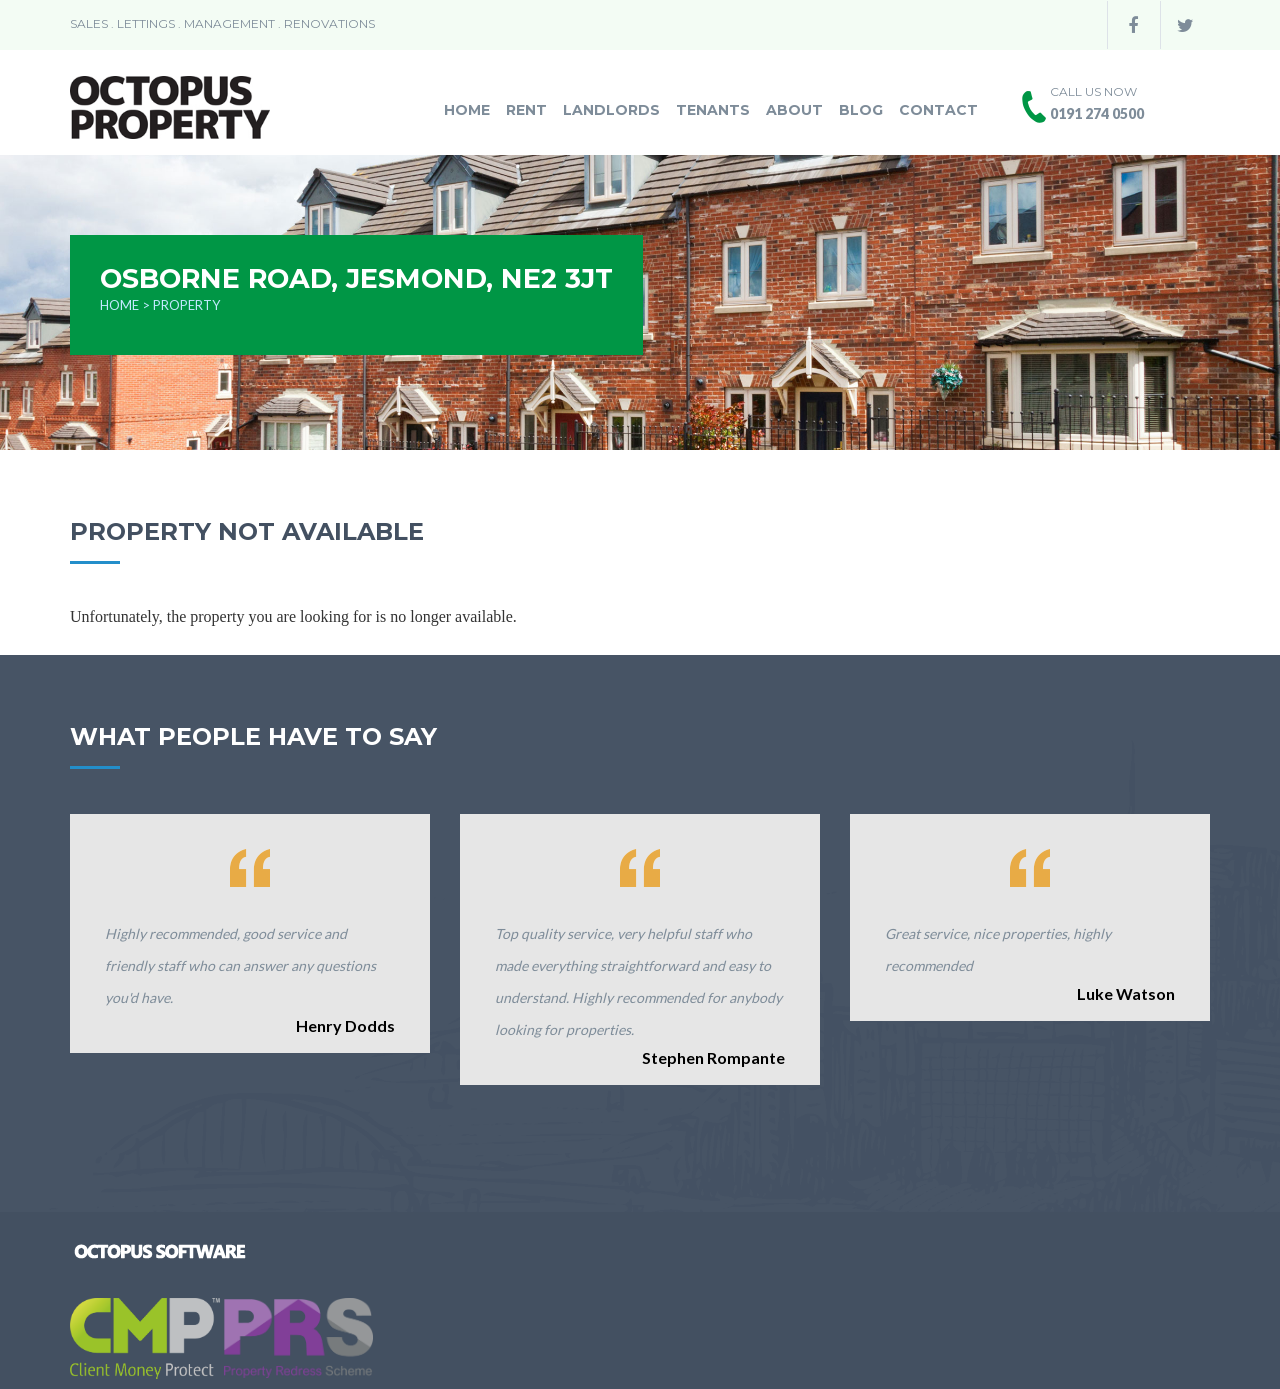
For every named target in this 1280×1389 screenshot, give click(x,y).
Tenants (713, 110)
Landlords (611, 110)
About (794, 110)
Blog (861, 110)
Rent (526, 110)
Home (467, 110)
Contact (938, 110)
